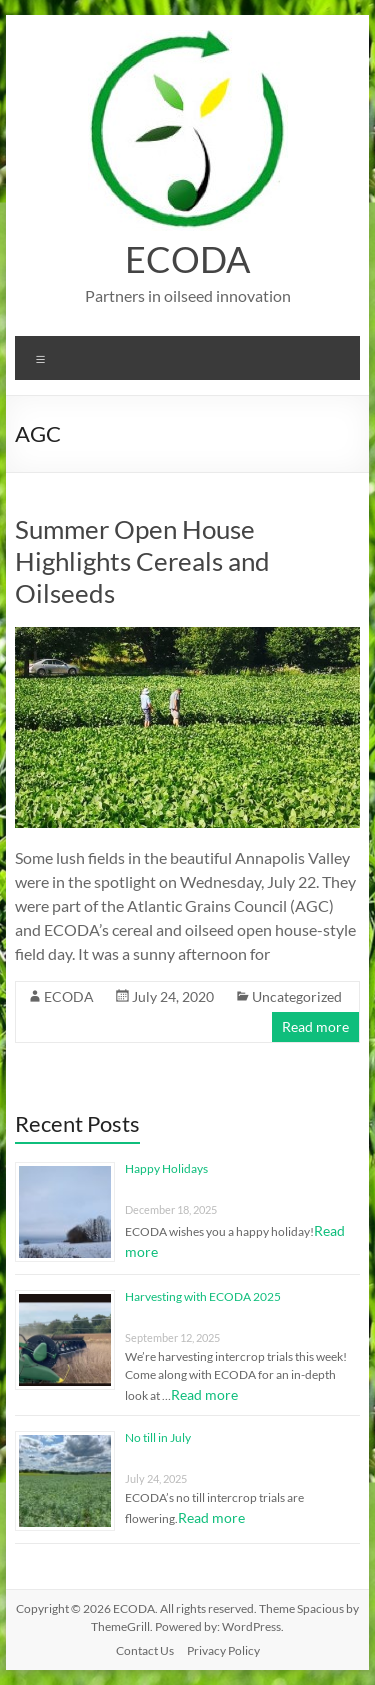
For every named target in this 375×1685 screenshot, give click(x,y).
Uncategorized (297, 996)
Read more (315, 1026)
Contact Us (145, 1650)
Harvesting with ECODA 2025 (203, 1296)
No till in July (158, 1437)
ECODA (187, 259)
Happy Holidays (166, 1168)
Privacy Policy (223, 1650)
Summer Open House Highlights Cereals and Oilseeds (142, 561)
